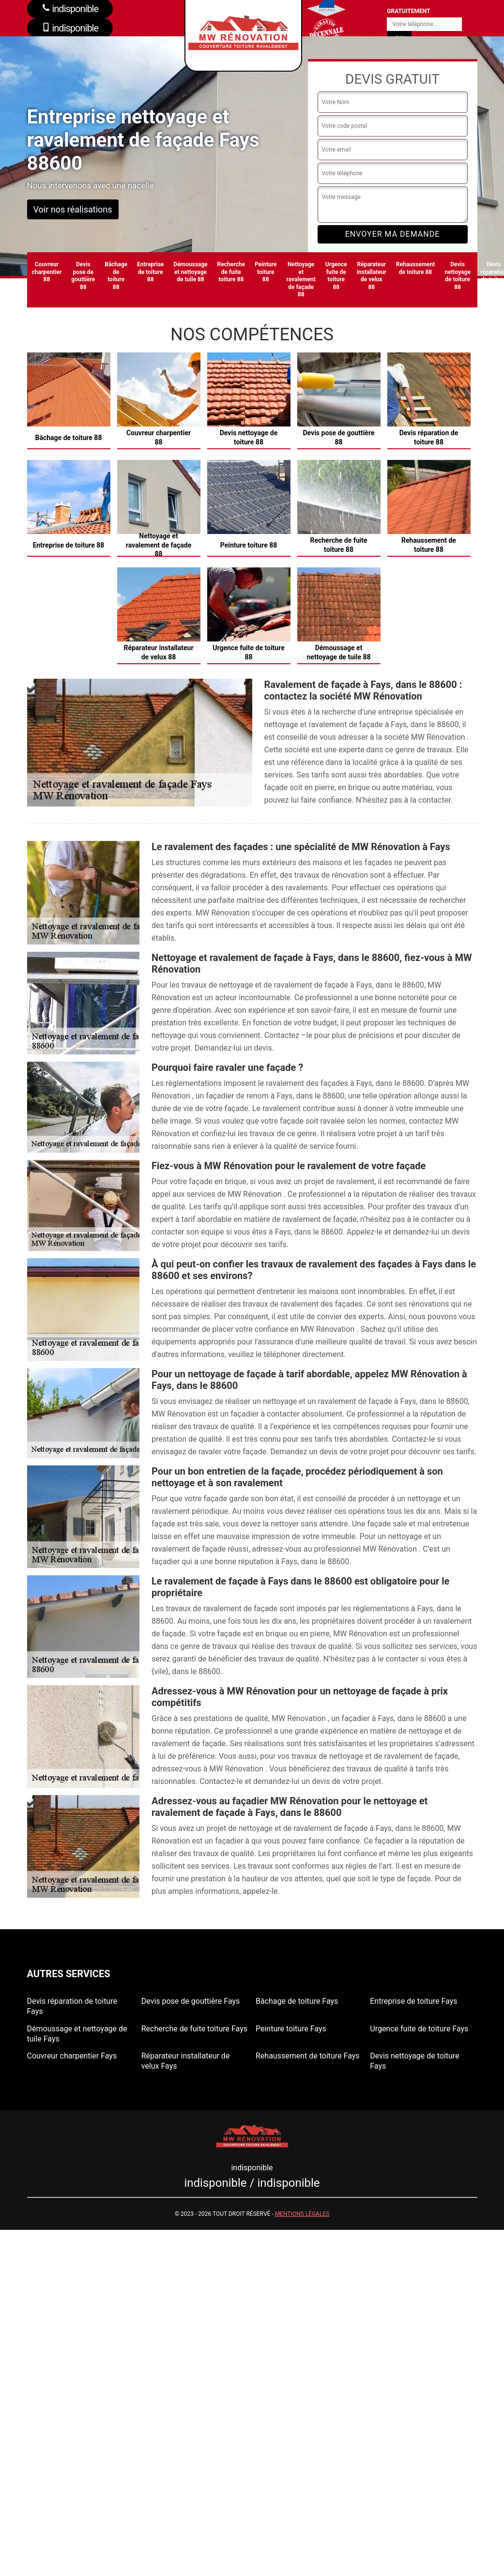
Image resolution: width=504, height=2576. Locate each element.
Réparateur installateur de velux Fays (185, 2061)
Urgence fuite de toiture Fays (419, 2028)
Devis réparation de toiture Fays (72, 2006)
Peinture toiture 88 (266, 272)
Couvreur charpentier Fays (72, 2055)
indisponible (70, 28)
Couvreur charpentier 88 (47, 272)
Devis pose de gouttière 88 (83, 275)
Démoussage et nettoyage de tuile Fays (77, 2033)
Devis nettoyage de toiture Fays (414, 2061)
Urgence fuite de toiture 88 (336, 275)
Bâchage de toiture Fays (297, 2001)
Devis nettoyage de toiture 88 (457, 275)
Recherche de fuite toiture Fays (194, 2028)
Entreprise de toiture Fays (413, 2001)
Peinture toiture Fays (291, 2028)
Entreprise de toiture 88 (150, 272)
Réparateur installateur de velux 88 (371, 275)
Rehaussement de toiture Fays (308, 2055)
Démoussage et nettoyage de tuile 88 (190, 272)
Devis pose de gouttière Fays (190, 2001)
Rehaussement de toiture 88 (415, 268)
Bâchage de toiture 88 (116, 275)
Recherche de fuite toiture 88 (231, 272)
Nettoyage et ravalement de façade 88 (301, 279)
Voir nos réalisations (72, 209)
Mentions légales (302, 2213)
